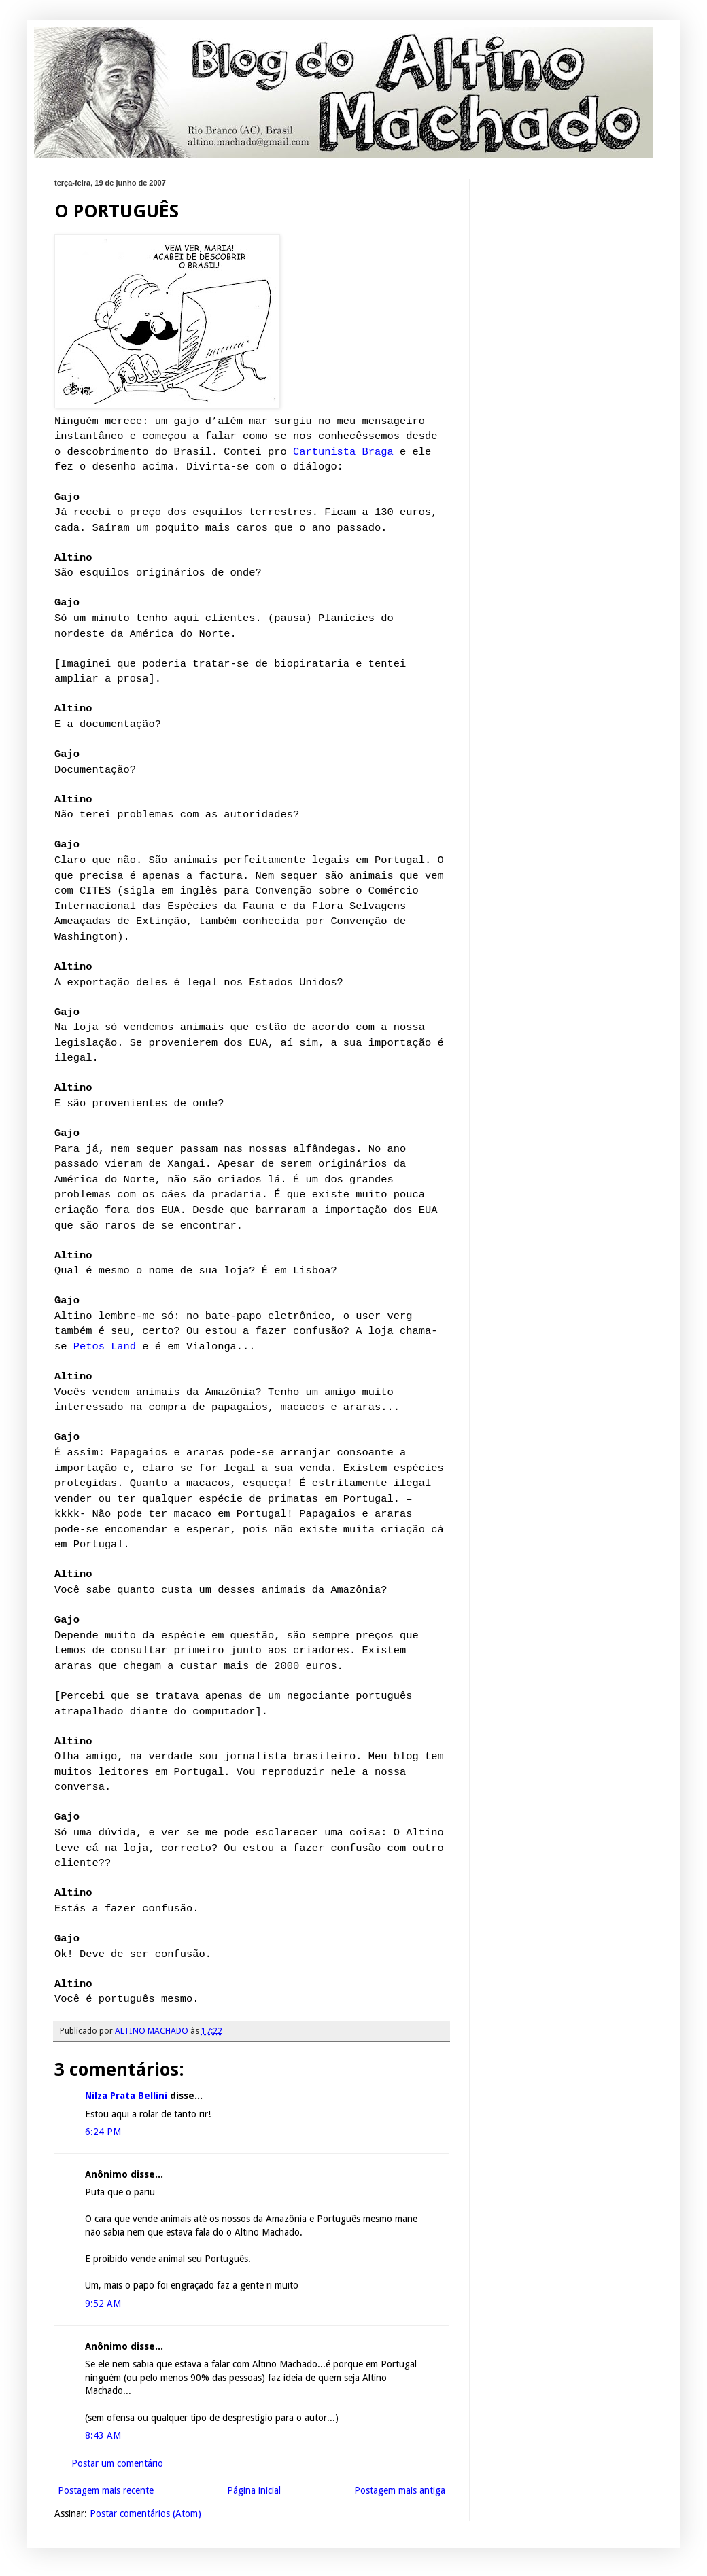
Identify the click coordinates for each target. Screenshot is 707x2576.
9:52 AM (103, 2303)
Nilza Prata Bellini (127, 2095)
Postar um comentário (117, 2463)
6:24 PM (103, 2131)
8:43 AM (103, 2435)
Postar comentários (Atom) (145, 2513)
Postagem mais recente (106, 2490)
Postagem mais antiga (399, 2490)
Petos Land (104, 1347)
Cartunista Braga (343, 452)
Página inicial (254, 2490)
